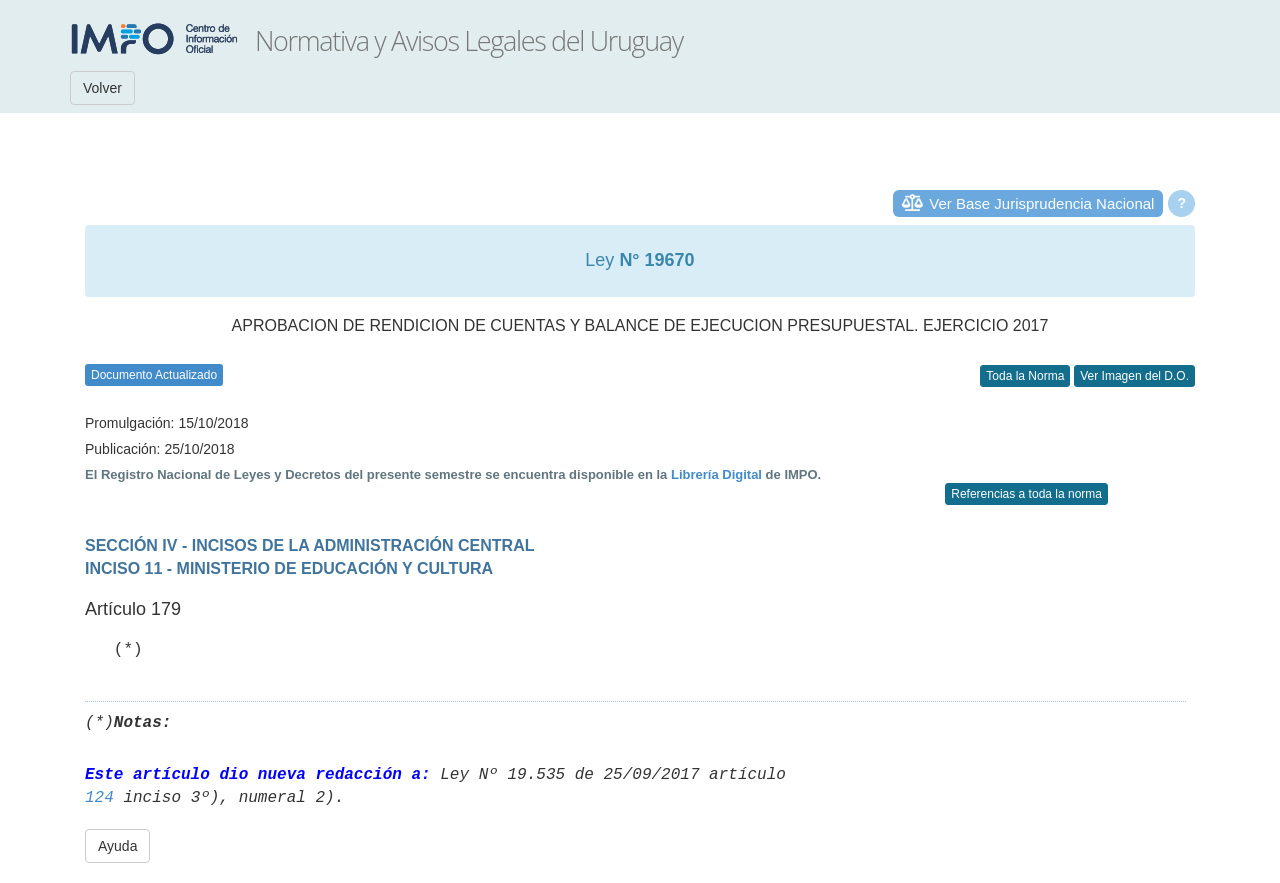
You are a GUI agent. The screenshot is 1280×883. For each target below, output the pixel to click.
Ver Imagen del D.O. (1134, 376)
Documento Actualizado (154, 375)
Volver (102, 88)
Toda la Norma (1025, 376)
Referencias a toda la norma (1026, 494)
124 (99, 798)
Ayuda (117, 846)
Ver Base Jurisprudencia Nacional (1041, 203)
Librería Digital (716, 474)
